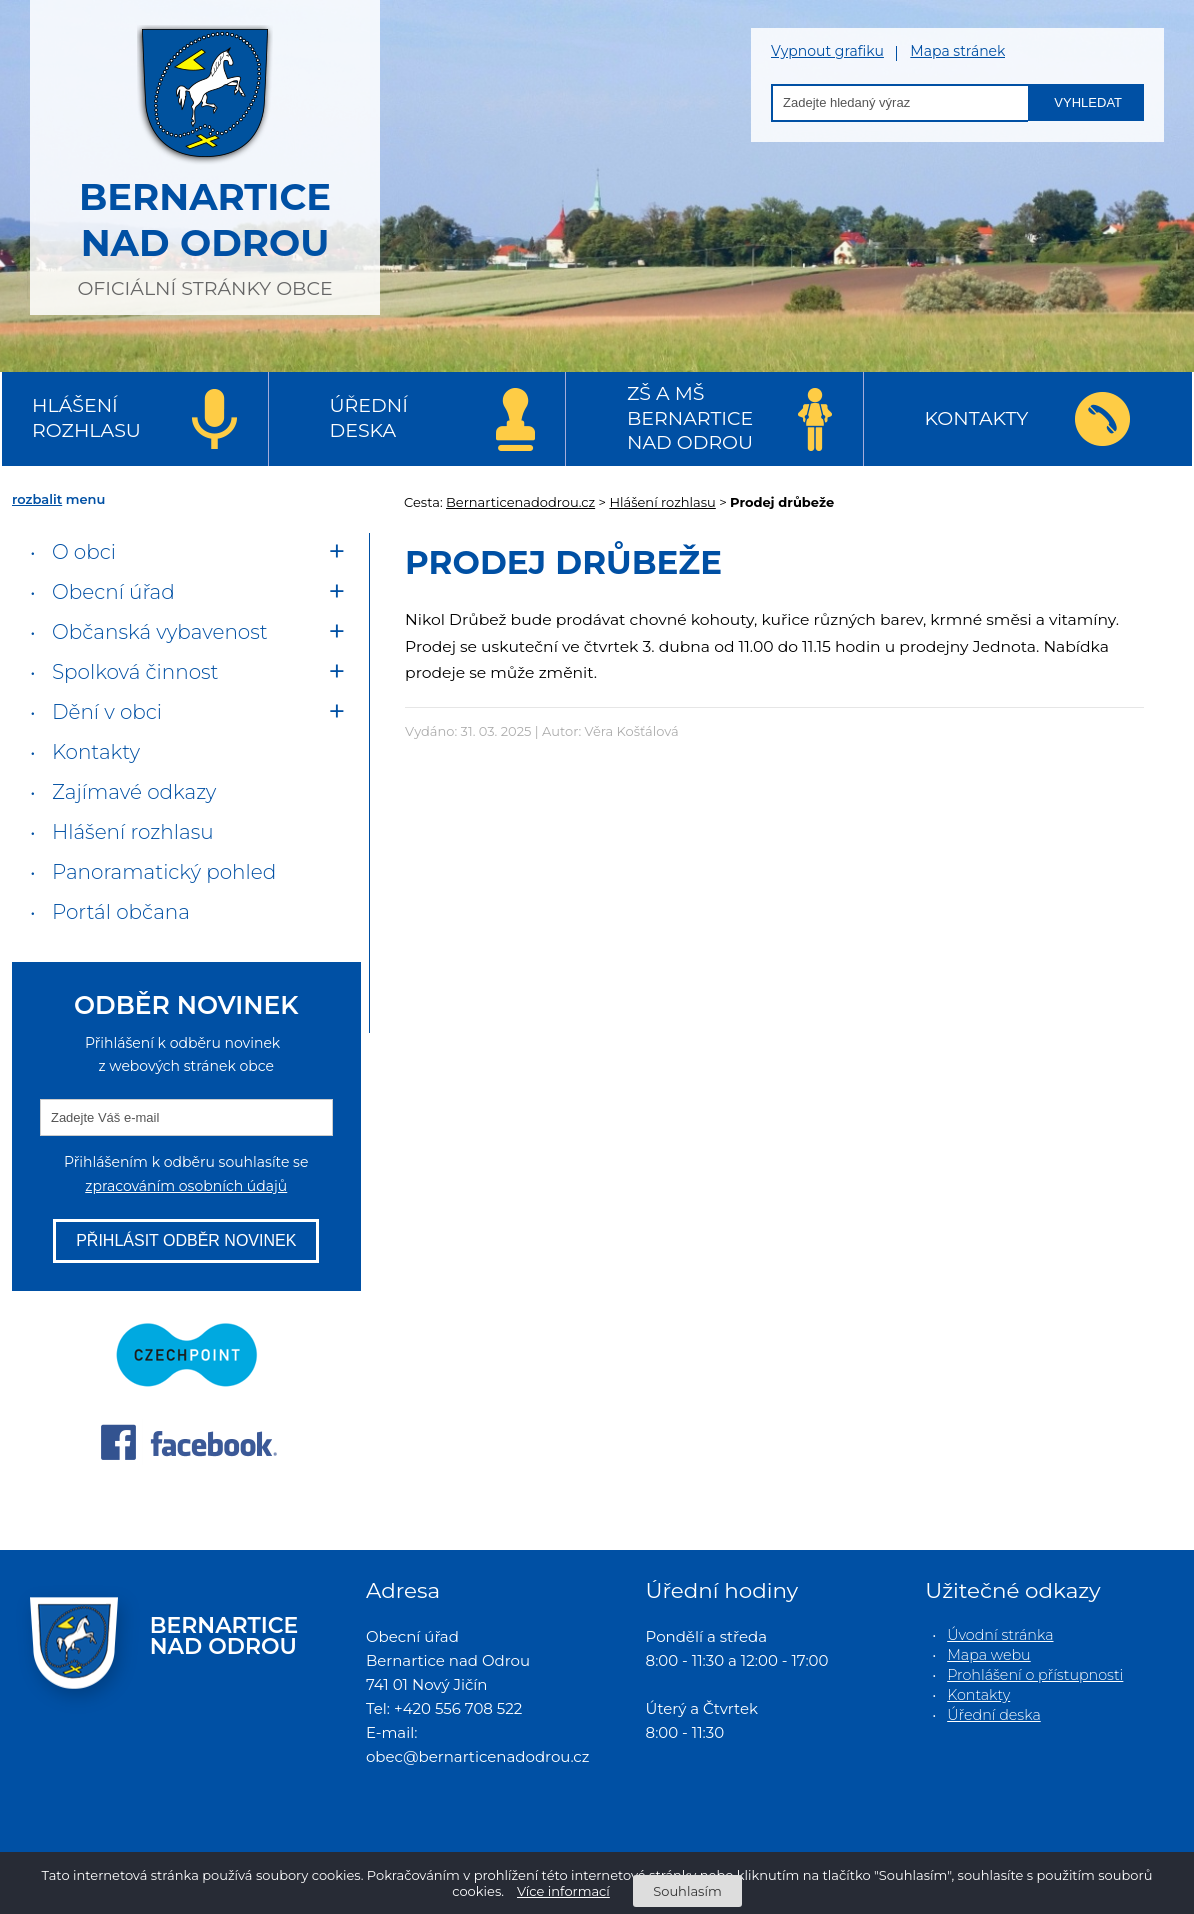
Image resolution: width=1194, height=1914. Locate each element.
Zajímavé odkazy (134, 792)
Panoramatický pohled (164, 872)
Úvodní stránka (1000, 1635)
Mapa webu (989, 1655)
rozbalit (37, 499)
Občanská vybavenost (160, 632)
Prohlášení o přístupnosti (1035, 1675)
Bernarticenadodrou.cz (520, 502)
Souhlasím (687, 1891)
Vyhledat (1088, 102)
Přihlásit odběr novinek (186, 1240)
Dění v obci (107, 712)
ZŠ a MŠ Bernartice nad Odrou (690, 418)
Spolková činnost (135, 672)
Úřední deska (369, 418)
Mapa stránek (957, 51)
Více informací (563, 1891)
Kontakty (977, 418)
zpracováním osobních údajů (186, 1186)
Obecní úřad (113, 592)
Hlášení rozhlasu (86, 418)
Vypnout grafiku (827, 51)
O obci (84, 552)
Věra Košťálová (632, 731)
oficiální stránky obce (205, 155)
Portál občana (121, 912)
